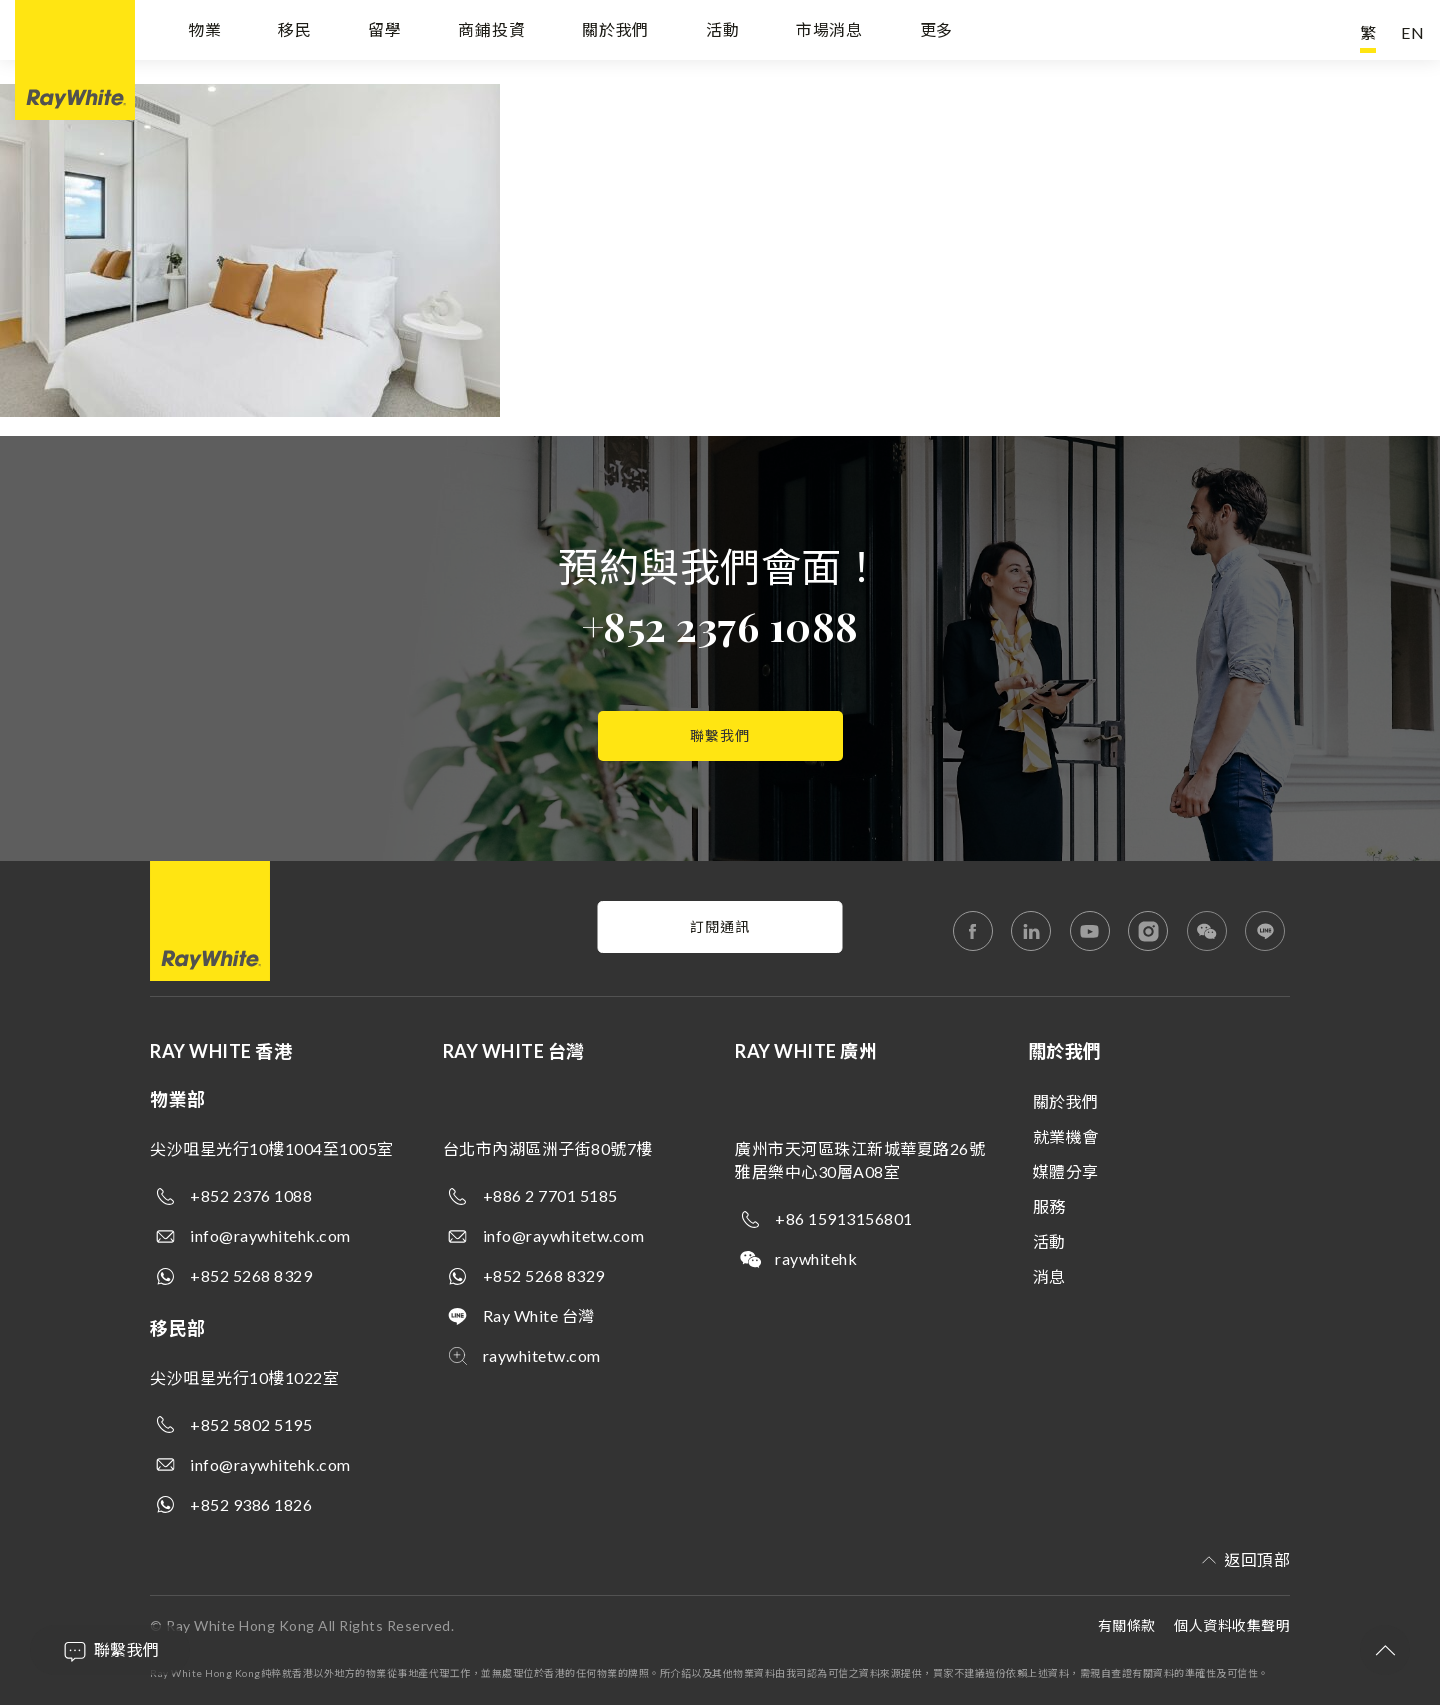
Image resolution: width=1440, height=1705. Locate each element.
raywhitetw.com (542, 1355)
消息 (1049, 1276)
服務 (1049, 1206)
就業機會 (1066, 1136)
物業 (205, 32)
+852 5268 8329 (251, 1275)
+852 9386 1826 (251, 1504)
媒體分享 (1066, 1171)
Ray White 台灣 (539, 1315)
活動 (723, 32)
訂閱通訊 (720, 926)
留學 (385, 32)
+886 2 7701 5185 (550, 1195)
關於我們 (615, 32)
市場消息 (829, 32)
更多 (937, 32)
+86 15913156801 (844, 1218)
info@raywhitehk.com (270, 1235)
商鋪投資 (491, 32)
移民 (295, 32)
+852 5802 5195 (251, 1424)
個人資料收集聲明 (1232, 1625)
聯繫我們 (720, 735)
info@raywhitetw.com (564, 1235)
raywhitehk (816, 1258)
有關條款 (1127, 1625)
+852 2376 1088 (720, 625)
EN (1413, 32)
